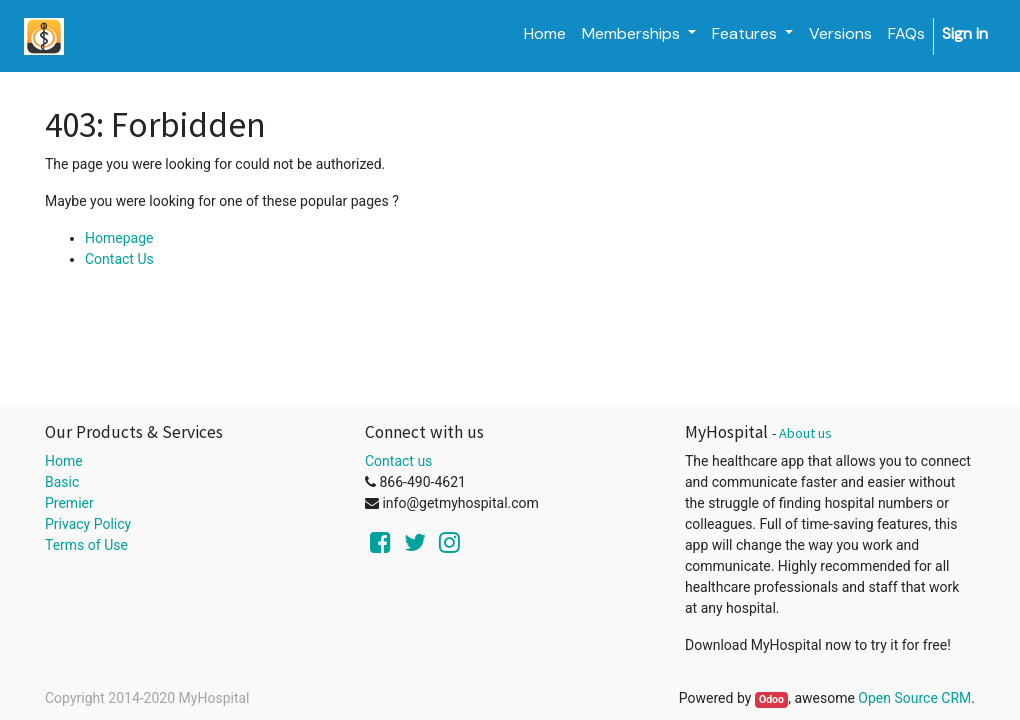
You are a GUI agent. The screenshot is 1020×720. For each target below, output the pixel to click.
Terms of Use (86, 545)
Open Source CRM (914, 698)
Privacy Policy (88, 524)
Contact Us (119, 259)
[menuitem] (545, 34)
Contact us (398, 461)
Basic (62, 482)
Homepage (119, 238)
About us (805, 433)
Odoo (771, 699)
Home (64, 461)
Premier (69, 503)
